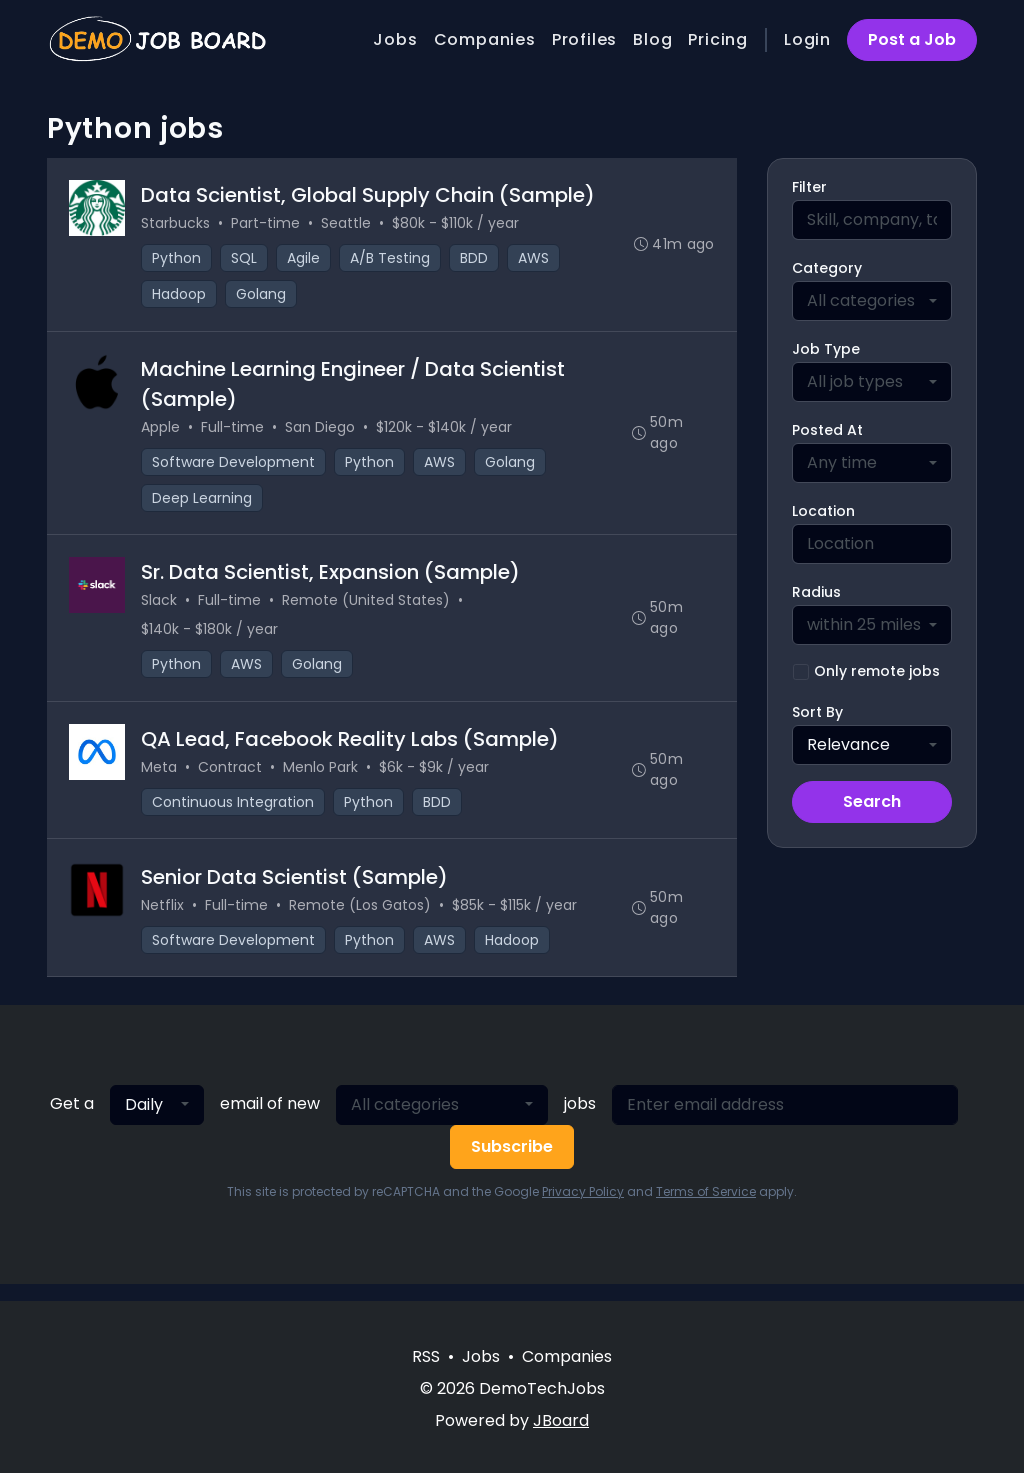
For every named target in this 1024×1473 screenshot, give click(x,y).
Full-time (234, 432)
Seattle (348, 225)
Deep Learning (204, 503)
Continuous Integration (235, 814)
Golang (263, 296)
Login (807, 39)
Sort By (817, 712)
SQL (246, 260)
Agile (305, 260)
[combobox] (872, 301)
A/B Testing (392, 260)
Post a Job (912, 39)
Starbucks (177, 225)
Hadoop (181, 296)
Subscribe (512, 1163)
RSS (426, 1356)
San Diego (322, 432)
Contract (232, 779)
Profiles (584, 39)
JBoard (561, 1420)
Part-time (267, 225)
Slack (161, 609)
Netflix (164, 920)
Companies (485, 39)
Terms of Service (706, 1208)
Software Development (235, 467)
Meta (161, 779)
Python (178, 260)
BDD (476, 260)
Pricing (718, 39)
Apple (162, 432)
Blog (652, 39)
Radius (816, 592)
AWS (535, 260)
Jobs (395, 39)
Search (872, 801)
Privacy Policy (583, 1208)
